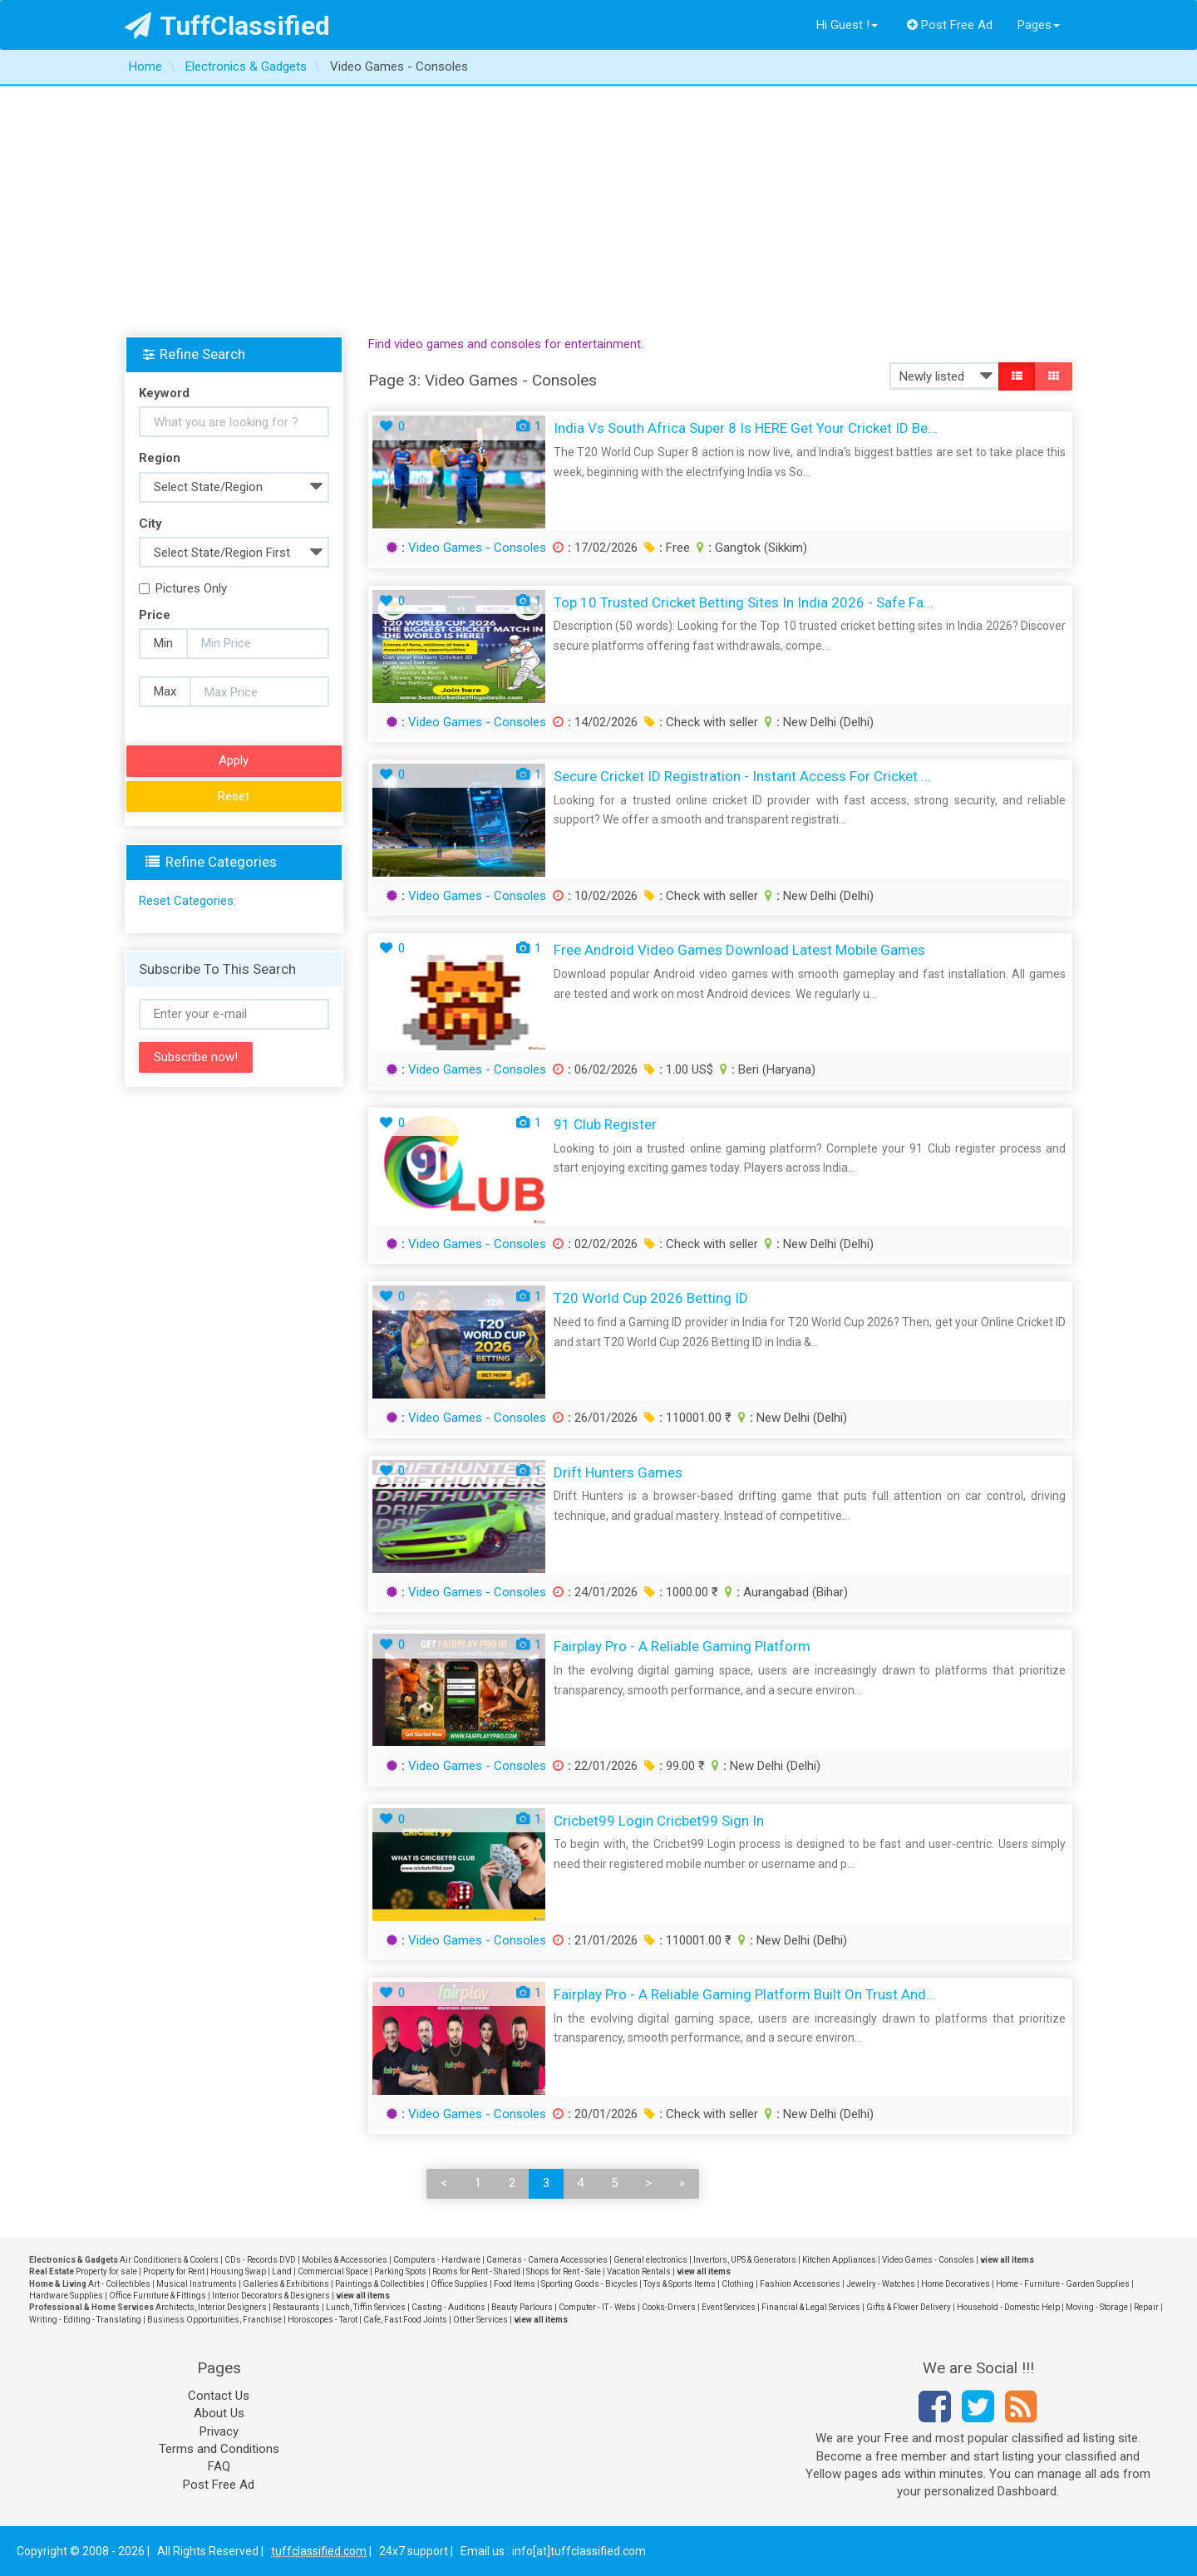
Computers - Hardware (436, 2259)
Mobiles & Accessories (344, 2259)
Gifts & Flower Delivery (908, 2307)
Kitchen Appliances (839, 2259)
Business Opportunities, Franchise (214, 2319)
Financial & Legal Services (810, 2307)
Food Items (514, 2283)
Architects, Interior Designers (211, 2307)
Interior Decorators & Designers (271, 2295)
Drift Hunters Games (618, 1472)
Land (282, 2271)
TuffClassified (227, 26)
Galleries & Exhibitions (286, 2283)
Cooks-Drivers (669, 2307)
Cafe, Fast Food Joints (405, 2319)
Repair (1146, 2307)
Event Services (729, 2307)
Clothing (738, 2283)
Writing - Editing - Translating (85, 2319)
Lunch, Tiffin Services (366, 2307)
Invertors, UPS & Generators (744, 2259)
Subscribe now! (196, 1057)
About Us (219, 2413)
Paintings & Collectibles (380, 2283)
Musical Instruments (196, 2283)
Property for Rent (173, 2271)
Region (159, 457)
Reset (233, 796)
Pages (1038, 24)
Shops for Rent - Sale (563, 2271)
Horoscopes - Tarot (322, 2319)
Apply (234, 760)
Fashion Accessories (800, 2283)
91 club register (605, 1124)
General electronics (650, 2259)
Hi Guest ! (847, 24)
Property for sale (106, 2271)
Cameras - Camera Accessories (547, 2259)
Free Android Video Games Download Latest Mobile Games (739, 949)
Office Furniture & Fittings (157, 2295)
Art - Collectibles (119, 2283)
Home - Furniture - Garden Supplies (1063, 2283)
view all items (1007, 2259)
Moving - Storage (1097, 2307)
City (150, 523)
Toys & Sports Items (679, 2283)
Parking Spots (400, 2271)
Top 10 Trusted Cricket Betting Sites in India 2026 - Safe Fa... (743, 602)
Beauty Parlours (522, 2307)
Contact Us (218, 2395)
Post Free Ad (950, 24)
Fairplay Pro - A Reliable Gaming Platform (682, 1646)
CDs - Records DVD (260, 2259)
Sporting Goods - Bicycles (589, 2283)
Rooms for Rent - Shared (476, 2271)
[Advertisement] (598, 211)
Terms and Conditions (219, 2448)
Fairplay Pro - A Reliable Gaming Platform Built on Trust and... (745, 1994)
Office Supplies (459, 2283)
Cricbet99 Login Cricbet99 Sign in (659, 1820)
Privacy (219, 2431)
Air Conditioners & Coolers (169, 2259)
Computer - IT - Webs (597, 2307)
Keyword (164, 393)
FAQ (219, 2466)
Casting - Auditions (448, 2307)
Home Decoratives (955, 2283)
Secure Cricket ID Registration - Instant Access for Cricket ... (742, 776)
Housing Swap (238, 2271)
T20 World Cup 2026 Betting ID (651, 1298)
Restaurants (296, 2307)
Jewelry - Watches (880, 2283)
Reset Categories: (187, 900)
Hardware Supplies (66, 2295)
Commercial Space (333, 2271)
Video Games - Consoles (477, 547)
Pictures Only (183, 588)
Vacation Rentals (639, 2271)
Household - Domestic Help (1008, 2307)
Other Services (480, 2319)
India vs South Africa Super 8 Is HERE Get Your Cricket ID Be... (746, 428)
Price (154, 614)
